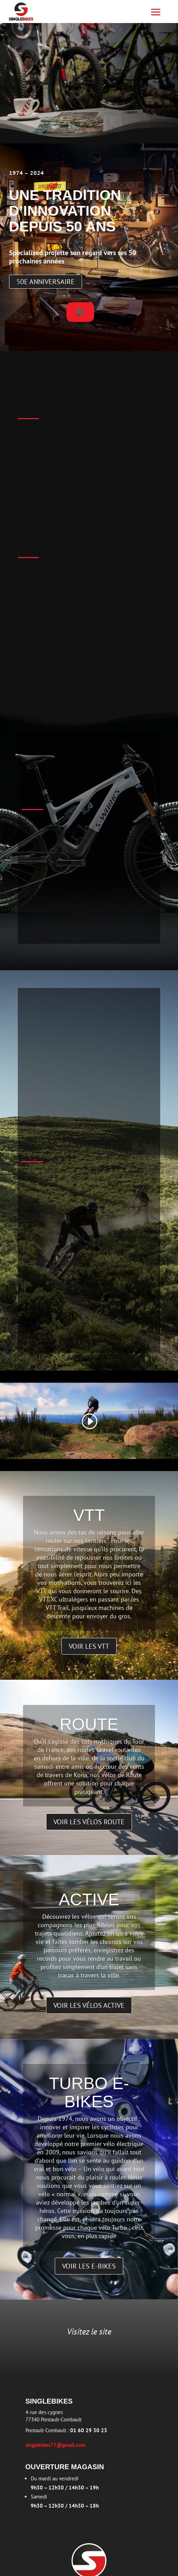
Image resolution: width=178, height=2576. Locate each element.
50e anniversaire (45, 281)
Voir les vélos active (89, 2005)
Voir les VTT (89, 1646)
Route (89, 1724)
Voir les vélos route (89, 1821)
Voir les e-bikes (89, 2266)
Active (89, 1899)
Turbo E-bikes (89, 2092)
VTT (89, 1515)
